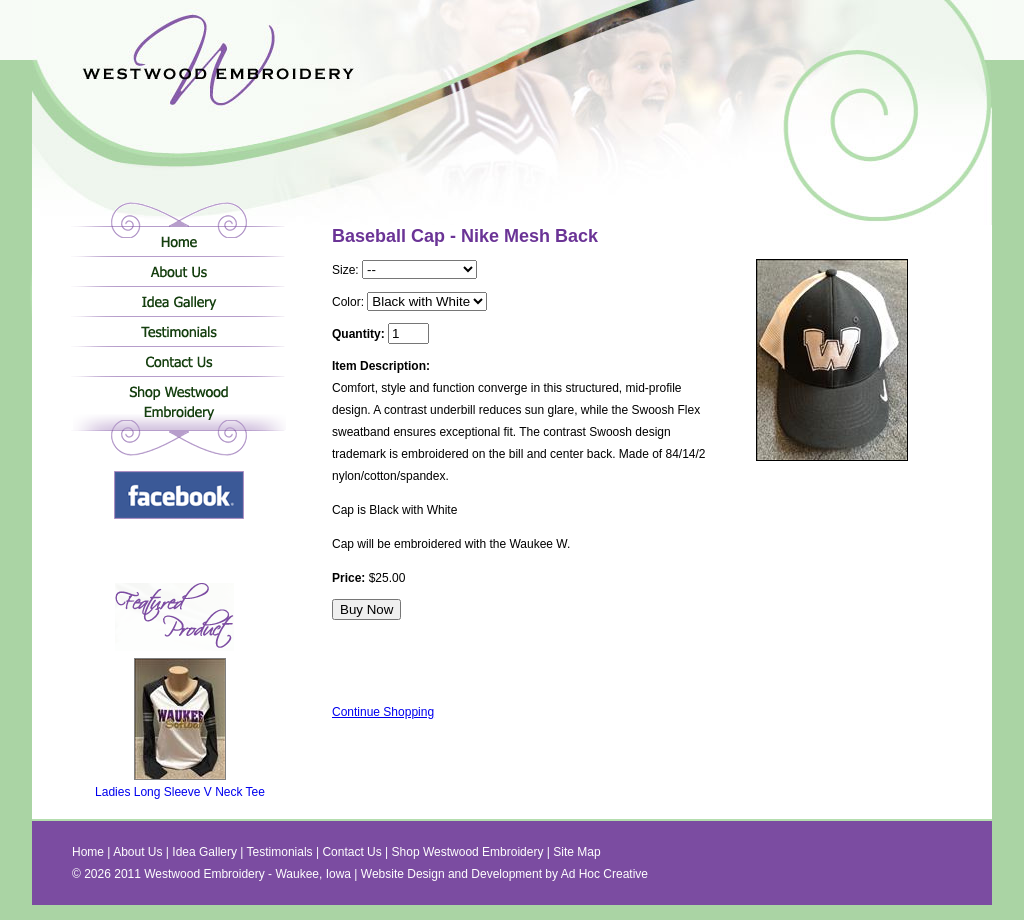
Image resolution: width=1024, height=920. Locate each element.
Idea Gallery (178, 301)
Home (178, 241)
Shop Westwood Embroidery (178, 406)
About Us (178, 271)
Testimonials (178, 331)
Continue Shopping (383, 712)
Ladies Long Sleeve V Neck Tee (180, 786)
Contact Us (178, 361)
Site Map (576, 852)
